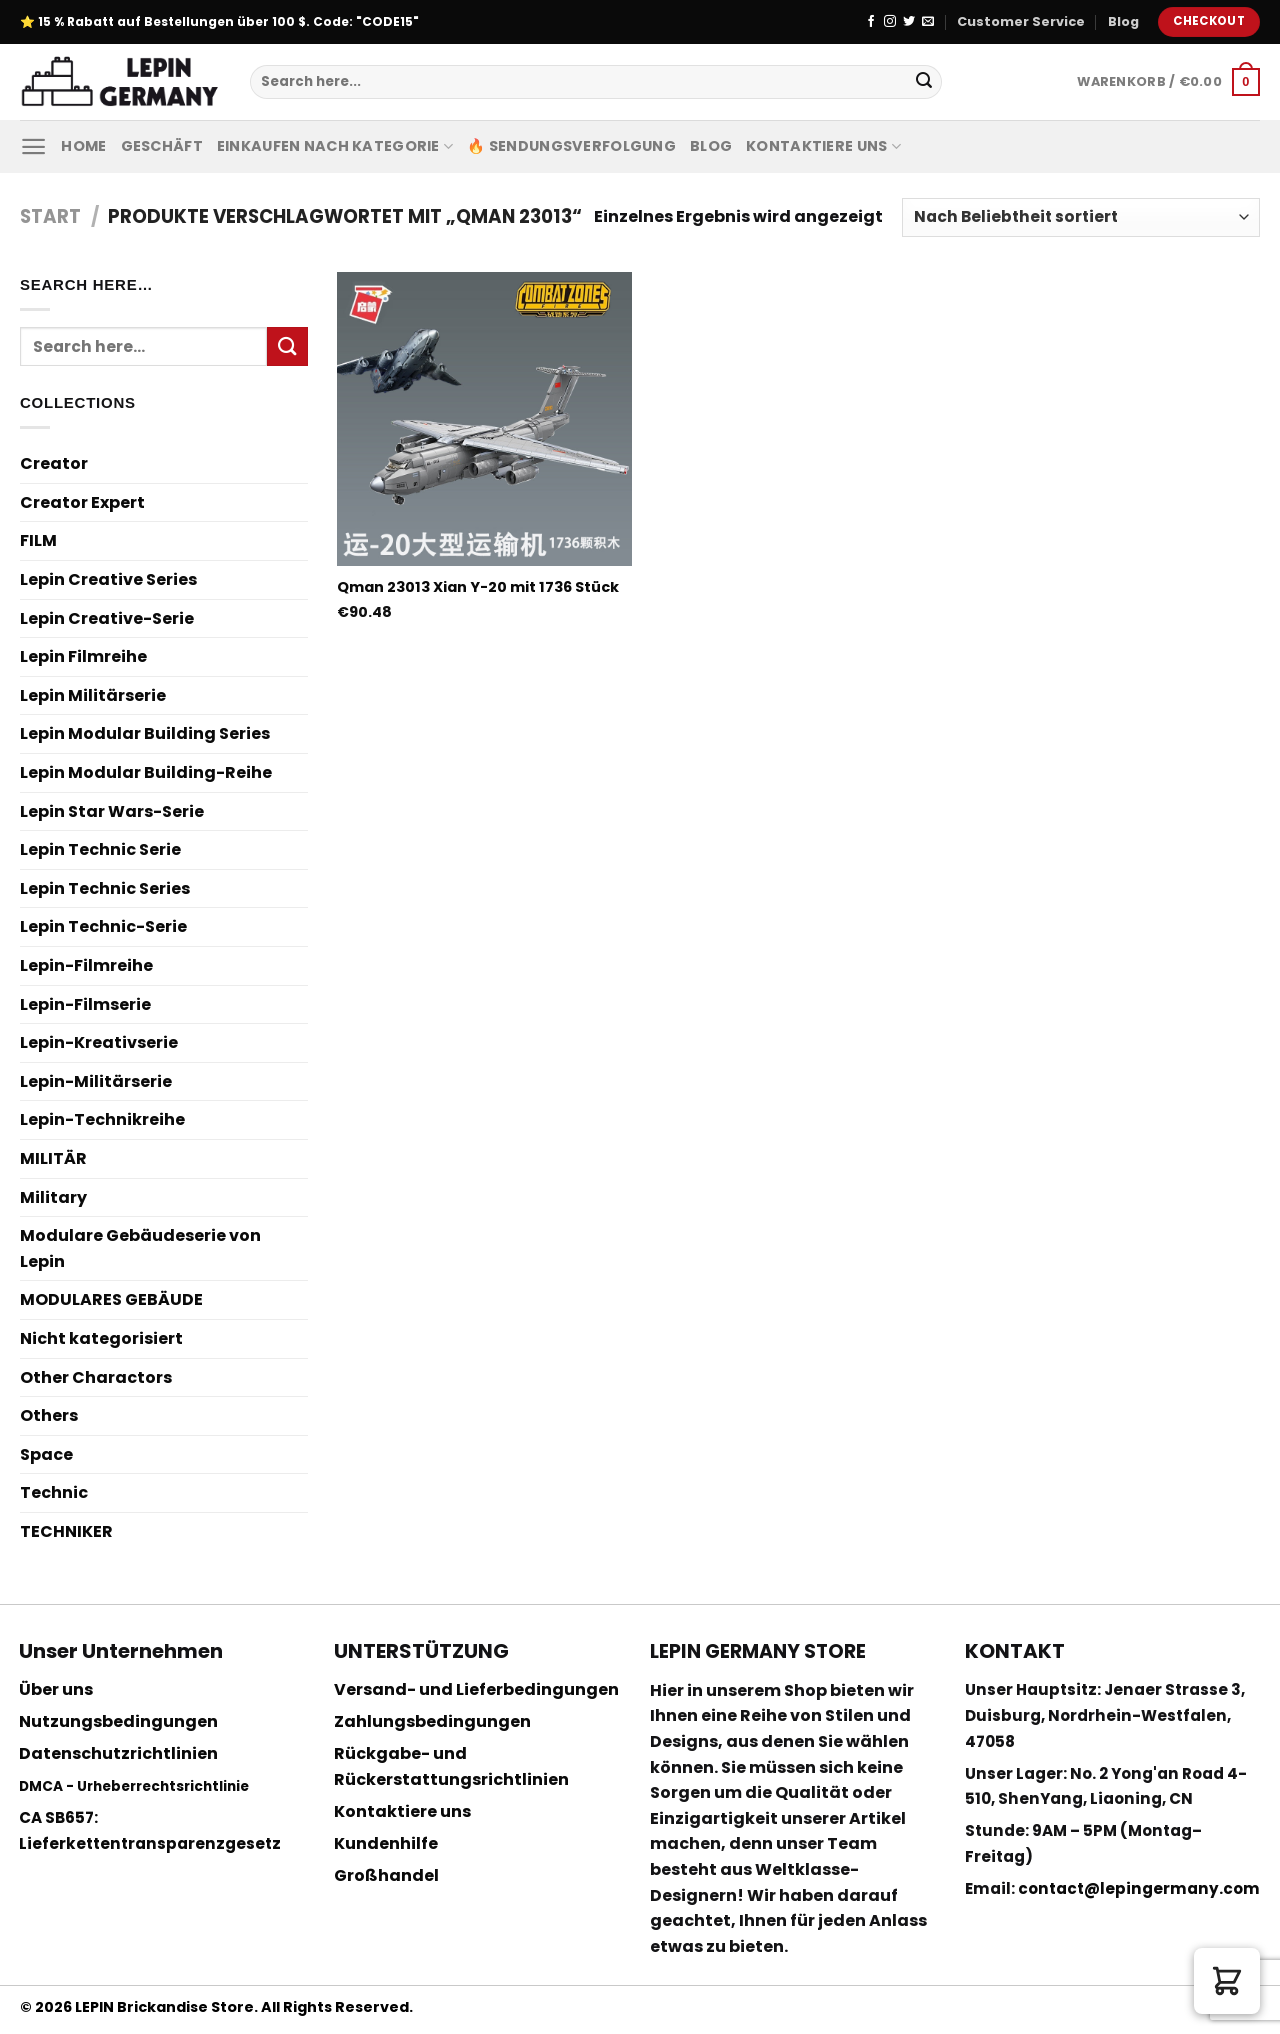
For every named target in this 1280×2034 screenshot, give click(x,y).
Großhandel (386, 1875)
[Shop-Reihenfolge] (1081, 217)
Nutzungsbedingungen (118, 1721)
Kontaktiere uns (823, 146)
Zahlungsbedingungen (432, 1721)
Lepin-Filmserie (85, 1004)
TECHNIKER (66, 1531)
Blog (1123, 21)
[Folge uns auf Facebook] (871, 22)
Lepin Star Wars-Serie (112, 811)
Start (50, 216)
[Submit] (924, 82)
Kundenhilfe (386, 1843)
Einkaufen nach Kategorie (335, 146)
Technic (54, 1492)
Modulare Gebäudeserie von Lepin (140, 1248)
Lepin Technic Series (105, 888)
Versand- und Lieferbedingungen (476, 1689)
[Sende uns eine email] (928, 22)
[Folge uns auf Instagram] (890, 22)
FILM (38, 540)
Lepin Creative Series (108, 579)
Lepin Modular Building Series (145, 733)
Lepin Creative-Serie (107, 618)
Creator (54, 463)
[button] (1227, 1981)
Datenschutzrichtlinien (118, 1753)
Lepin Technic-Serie (103, 926)
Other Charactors (96, 1377)
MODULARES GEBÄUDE (111, 1299)
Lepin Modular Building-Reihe (146, 772)
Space (46, 1454)
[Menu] (33, 146)
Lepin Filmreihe (83, 656)
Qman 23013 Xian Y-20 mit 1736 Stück (478, 587)
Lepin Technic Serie (100, 849)
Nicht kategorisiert (101, 1338)
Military (53, 1197)
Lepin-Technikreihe (102, 1119)
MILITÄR (53, 1158)
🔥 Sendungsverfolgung (571, 146)
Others (49, 1415)
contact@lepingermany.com (1139, 1888)
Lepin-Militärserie (96, 1081)
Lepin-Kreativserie (99, 1042)
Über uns (56, 1689)
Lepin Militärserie (93, 695)
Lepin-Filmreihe (86, 965)
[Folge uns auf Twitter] (909, 22)
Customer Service (1021, 21)
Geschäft (162, 146)
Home (83, 146)
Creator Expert (82, 502)
